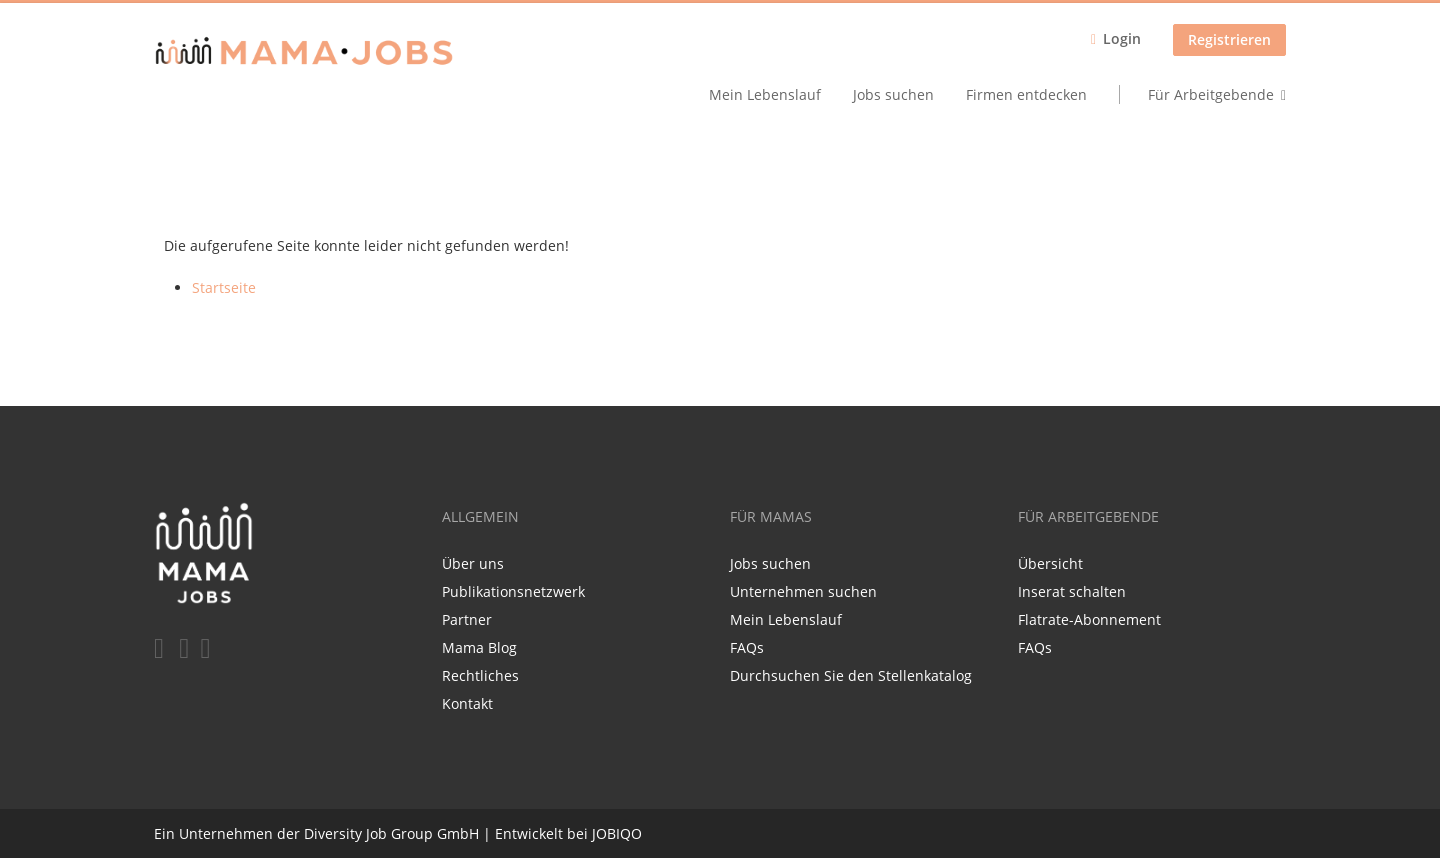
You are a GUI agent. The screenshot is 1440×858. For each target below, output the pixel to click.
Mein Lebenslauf (765, 94)
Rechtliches (480, 675)
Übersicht (1050, 563)
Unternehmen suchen (803, 591)
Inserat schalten (1072, 591)
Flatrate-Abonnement (1089, 619)
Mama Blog (479, 647)
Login (1122, 38)
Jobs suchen (893, 94)
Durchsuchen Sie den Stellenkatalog (851, 675)
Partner (467, 619)
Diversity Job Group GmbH (391, 833)
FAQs (747, 647)
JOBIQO (617, 833)
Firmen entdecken (1026, 94)
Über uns (473, 563)
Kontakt (467, 703)
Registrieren (1229, 39)
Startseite (224, 287)
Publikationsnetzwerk (513, 591)
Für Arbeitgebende (1211, 94)
